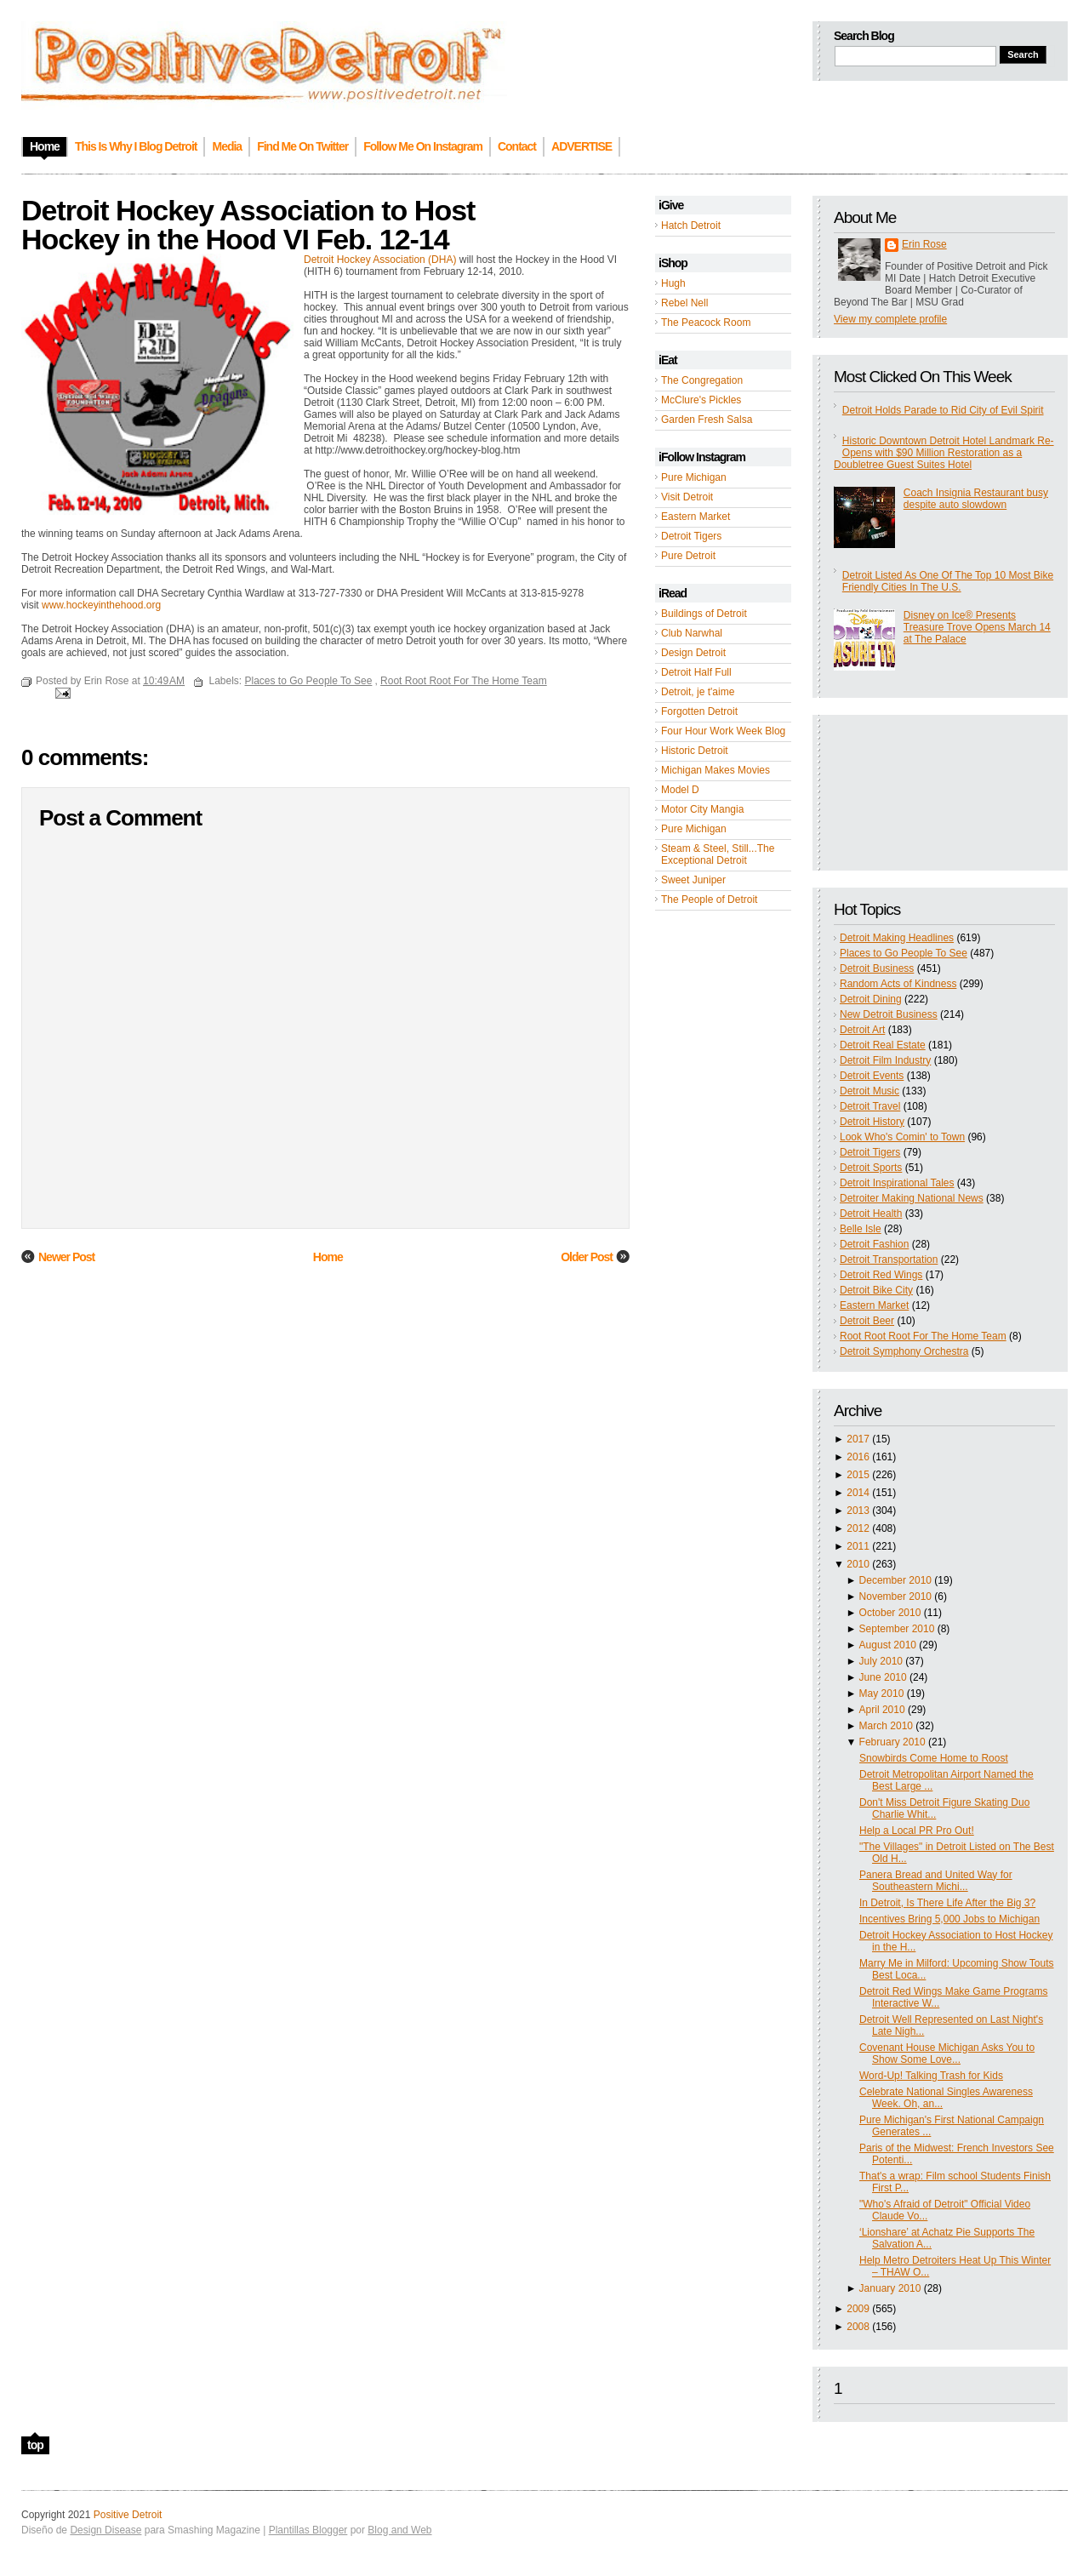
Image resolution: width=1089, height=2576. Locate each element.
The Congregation (702, 380)
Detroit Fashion (874, 1244)
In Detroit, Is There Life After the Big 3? (947, 1903)
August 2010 (887, 1645)
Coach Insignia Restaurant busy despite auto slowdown (976, 499)
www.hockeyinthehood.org (101, 605)
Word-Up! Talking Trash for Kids (931, 2076)
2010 (858, 1564)
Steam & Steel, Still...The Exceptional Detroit (717, 854)
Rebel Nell (684, 303)
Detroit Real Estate (883, 1045)
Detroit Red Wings (881, 1275)
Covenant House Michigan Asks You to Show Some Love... (947, 2053)
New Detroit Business (889, 1014)
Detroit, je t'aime (697, 692)
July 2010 (881, 1661)
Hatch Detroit (691, 225)
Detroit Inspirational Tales (897, 1183)
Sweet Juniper (693, 880)
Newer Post (66, 1257)
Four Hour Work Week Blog (723, 731)
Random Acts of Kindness (898, 984)
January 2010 (890, 2288)
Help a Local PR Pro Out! (916, 1830)
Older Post (587, 1257)
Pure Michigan (694, 477)
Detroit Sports (871, 1168)
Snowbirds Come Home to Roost (933, 1758)
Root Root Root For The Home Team (923, 1336)
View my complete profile (890, 319)
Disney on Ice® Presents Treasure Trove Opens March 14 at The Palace (977, 627)
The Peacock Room (705, 322)
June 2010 (883, 1677)
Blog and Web (399, 2530)
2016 (858, 1457)
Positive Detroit (128, 2515)
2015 (858, 1475)
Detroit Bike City (876, 1290)
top (35, 2445)
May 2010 (881, 1693)
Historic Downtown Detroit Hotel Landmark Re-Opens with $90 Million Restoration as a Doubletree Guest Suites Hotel (944, 453)
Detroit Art (862, 1030)
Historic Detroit (694, 751)
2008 (858, 2327)
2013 (858, 1510)
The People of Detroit (709, 899)
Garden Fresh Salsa (706, 420)
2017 (858, 1439)
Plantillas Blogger (308, 2530)
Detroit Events (872, 1076)
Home (328, 1257)
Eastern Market (695, 517)
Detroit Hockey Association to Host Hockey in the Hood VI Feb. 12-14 (248, 224)
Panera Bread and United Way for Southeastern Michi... (935, 1881)
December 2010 (895, 1580)
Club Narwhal (691, 633)
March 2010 (886, 1726)
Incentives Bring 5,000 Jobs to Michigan (949, 1919)
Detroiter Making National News (912, 1198)
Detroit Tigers (691, 536)
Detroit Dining (871, 999)
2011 (858, 1546)
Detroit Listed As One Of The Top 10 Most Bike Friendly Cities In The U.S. (947, 581)
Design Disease (105, 2530)
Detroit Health (871, 1213)
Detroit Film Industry (885, 1060)
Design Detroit (693, 653)
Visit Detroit (687, 497)
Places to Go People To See (903, 953)
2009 (858, 2309)
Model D (680, 790)
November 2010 (895, 1596)
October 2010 (890, 1613)
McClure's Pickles (701, 400)
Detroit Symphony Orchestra (904, 1351)
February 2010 (892, 1742)
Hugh (673, 283)
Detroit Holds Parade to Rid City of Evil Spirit (943, 410)
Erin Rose (924, 244)
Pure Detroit (688, 556)
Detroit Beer (867, 1321)
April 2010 (882, 1710)
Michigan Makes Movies (715, 770)
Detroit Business (877, 968)
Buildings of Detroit (704, 614)
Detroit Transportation (889, 1259)
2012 (858, 1528)
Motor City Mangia (702, 809)
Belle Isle (860, 1229)
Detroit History (872, 1122)
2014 (858, 1493)
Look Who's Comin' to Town (902, 1137)
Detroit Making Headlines (897, 938)
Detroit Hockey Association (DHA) (380, 260)
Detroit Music (869, 1091)
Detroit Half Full (696, 672)
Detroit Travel (870, 1106)
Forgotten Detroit (699, 711)
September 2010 (897, 1629)
